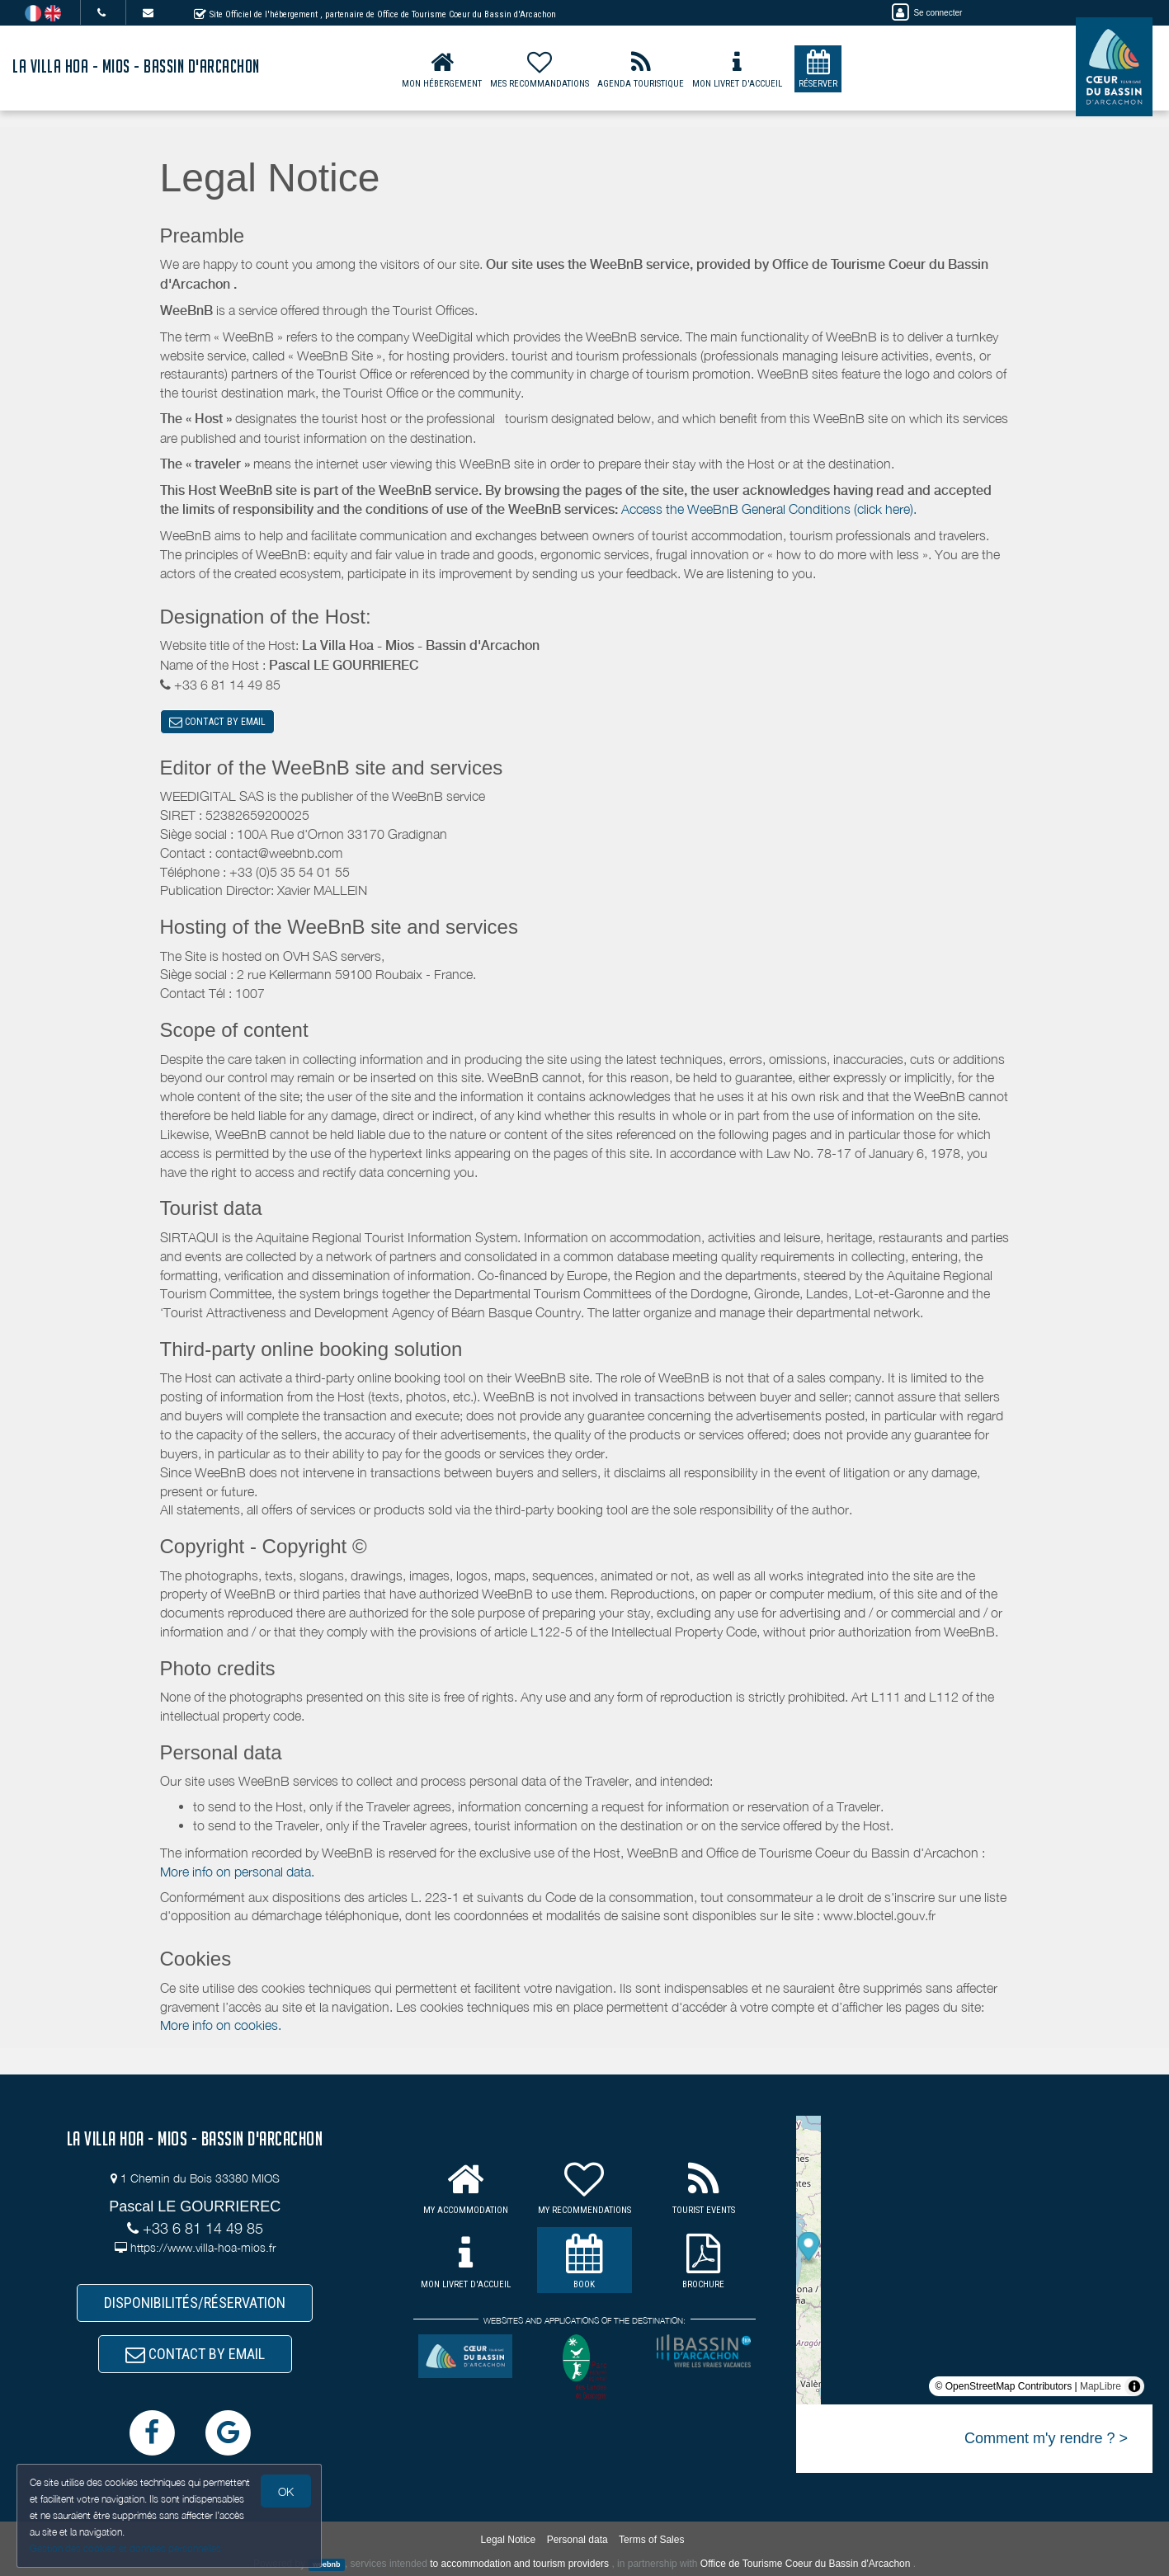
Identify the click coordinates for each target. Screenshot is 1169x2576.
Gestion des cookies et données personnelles (125, 2548)
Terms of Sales (651, 2539)
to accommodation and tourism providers (519, 2563)
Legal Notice (508, 2539)
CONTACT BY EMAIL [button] (217, 722)
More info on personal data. (237, 1871)
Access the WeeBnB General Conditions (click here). (769, 509)
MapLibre (1100, 2386)
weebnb (327, 2564)
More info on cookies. (220, 2025)
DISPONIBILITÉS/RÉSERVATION (194, 2302)
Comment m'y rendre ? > (1046, 2438)
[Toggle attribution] (1134, 2386)
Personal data (577, 2539)
